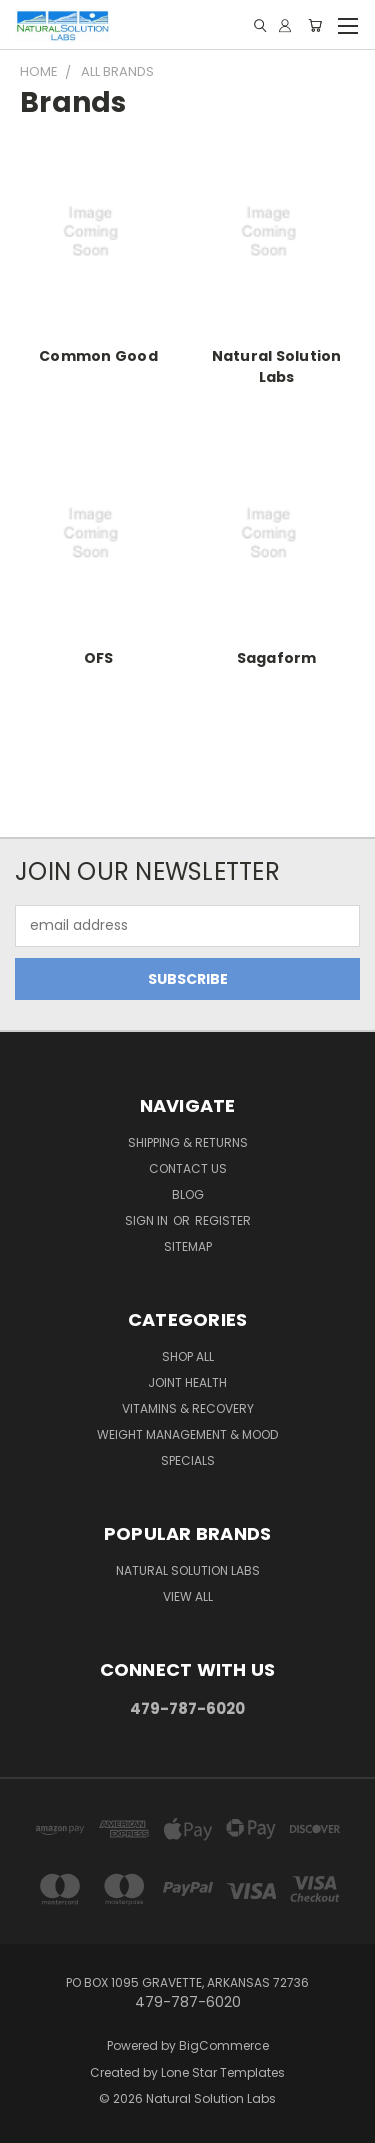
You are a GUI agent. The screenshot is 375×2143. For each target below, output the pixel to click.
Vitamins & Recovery (188, 1408)
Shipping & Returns (188, 1142)
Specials (188, 1460)
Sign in (148, 1220)
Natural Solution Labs (277, 366)
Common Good (98, 356)
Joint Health (187, 1382)
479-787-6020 (187, 1708)
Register (223, 1220)
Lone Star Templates (223, 2072)
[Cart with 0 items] (315, 25)
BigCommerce (224, 2045)
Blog (188, 1194)
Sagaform (277, 658)
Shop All (188, 1356)
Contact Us (188, 1168)
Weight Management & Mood (187, 1434)
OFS (99, 658)
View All (188, 1596)
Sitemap (188, 1246)
